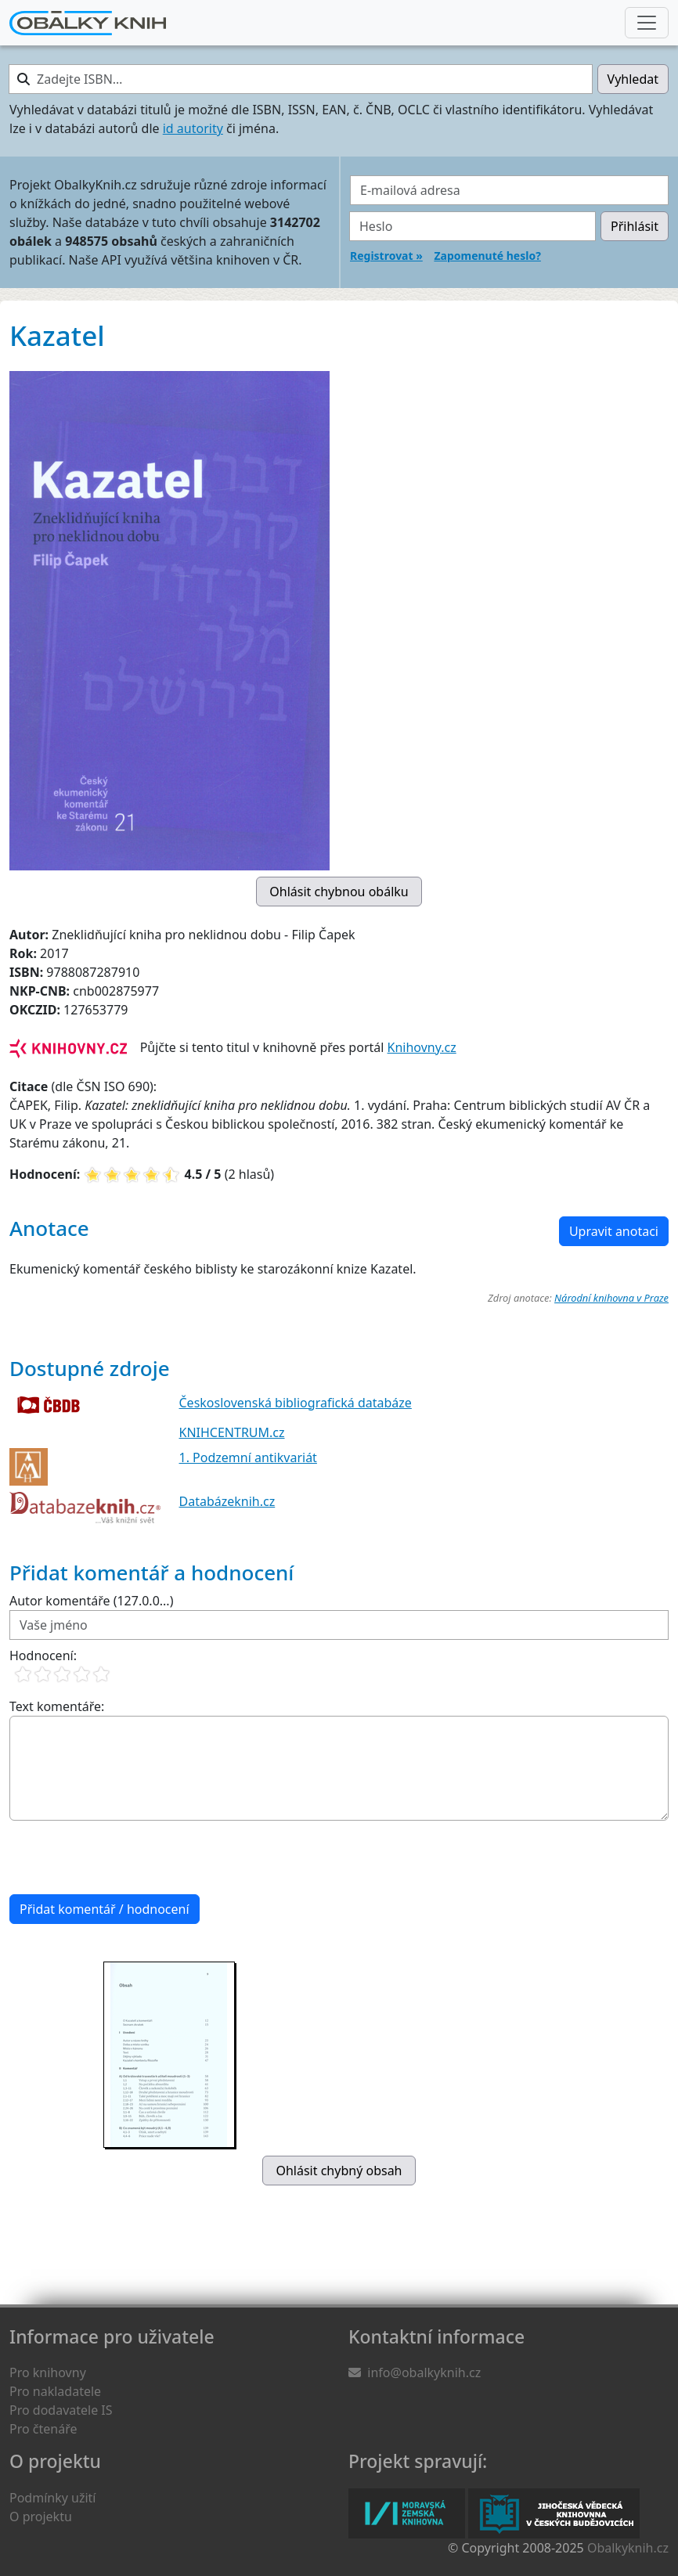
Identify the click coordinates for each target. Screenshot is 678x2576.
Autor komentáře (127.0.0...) (91, 1600)
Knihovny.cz (422, 1047)
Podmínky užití (52, 2497)
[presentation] (128, 1857)
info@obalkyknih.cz (424, 2372)
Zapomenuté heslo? (487, 255)
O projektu (40, 2516)
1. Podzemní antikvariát (248, 1457)
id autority (193, 128)
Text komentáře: (56, 1706)
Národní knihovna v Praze (611, 1298)
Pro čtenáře (43, 2428)
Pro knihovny (47, 2372)
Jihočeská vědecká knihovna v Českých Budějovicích (554, 2513)
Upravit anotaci (613, 1231)
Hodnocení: (43, 1655)
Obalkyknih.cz (628, 2547)
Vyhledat (633, 79)
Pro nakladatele (55, 2391)
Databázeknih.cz (227, 1501)
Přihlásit (634, 226)
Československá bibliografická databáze (295, 1402)
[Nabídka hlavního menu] (647, 22)
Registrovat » (386, 255)
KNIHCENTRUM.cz (232, 1432)
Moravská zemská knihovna (406, 2513)
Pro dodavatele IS (61, 2410)
